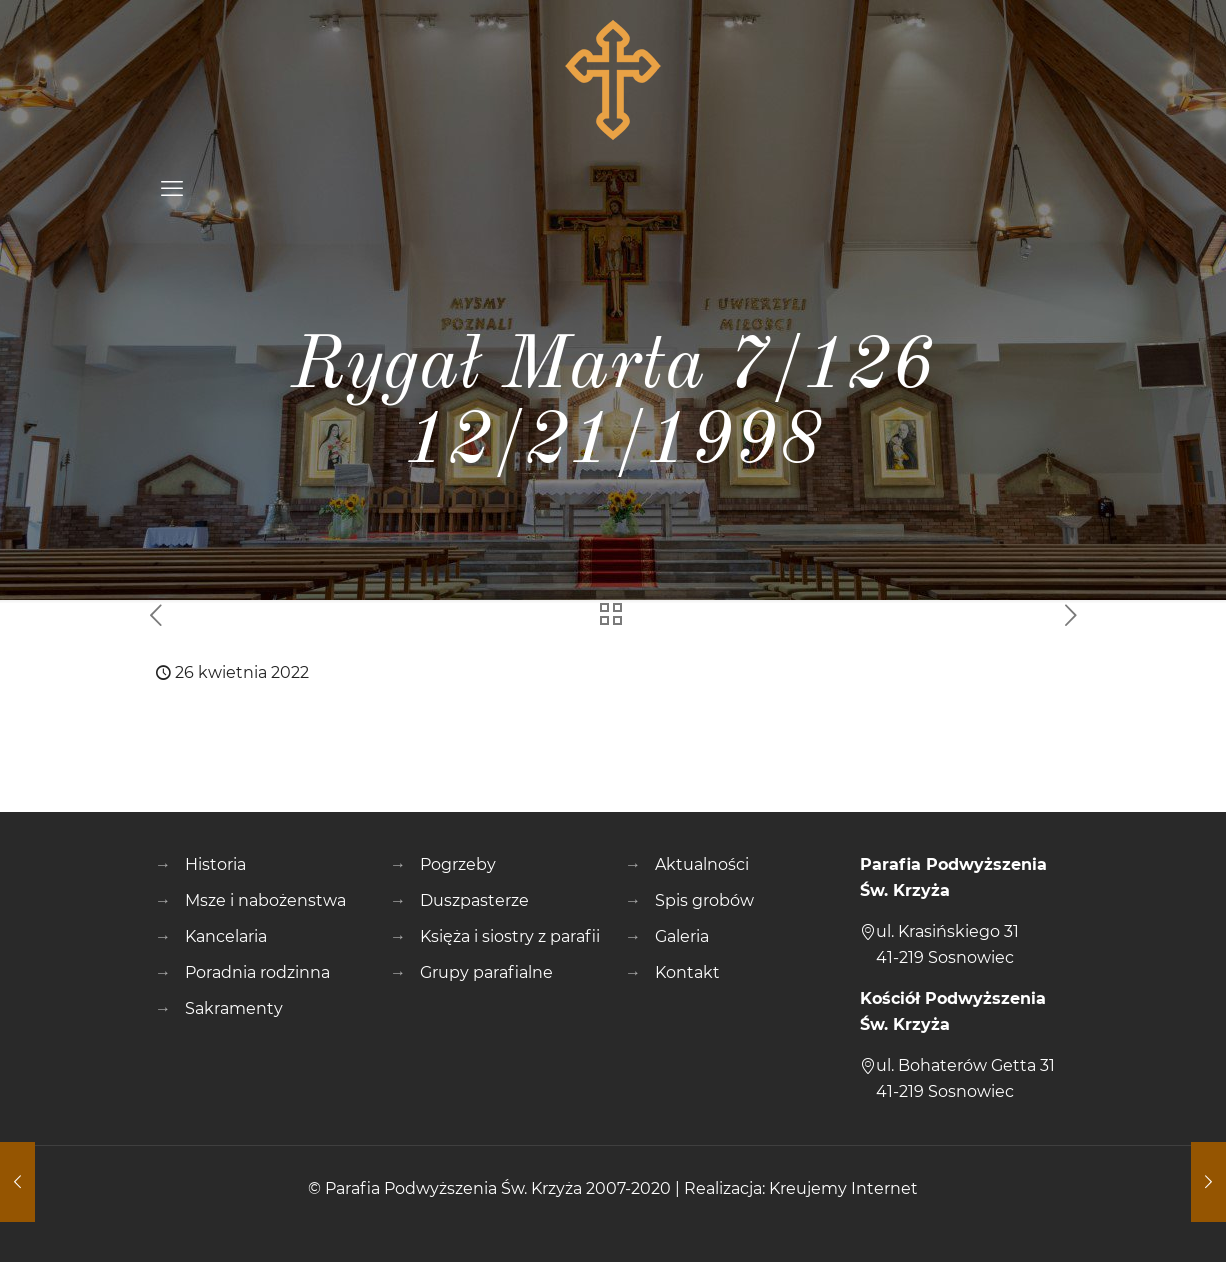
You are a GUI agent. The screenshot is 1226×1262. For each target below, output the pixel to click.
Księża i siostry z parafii (510, 936)
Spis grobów (704, 900)
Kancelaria (226, 936)
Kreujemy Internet (843, 1188)
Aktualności (702, 864)
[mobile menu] (172, 189)
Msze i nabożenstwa (265, 900)
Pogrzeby (458, 864)
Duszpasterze (474, 900)
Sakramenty (234, 1008)
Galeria (682, 936)
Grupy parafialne (486, 972)
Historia (215, 864)
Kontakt (687, 972)
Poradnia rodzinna (257, 972)
